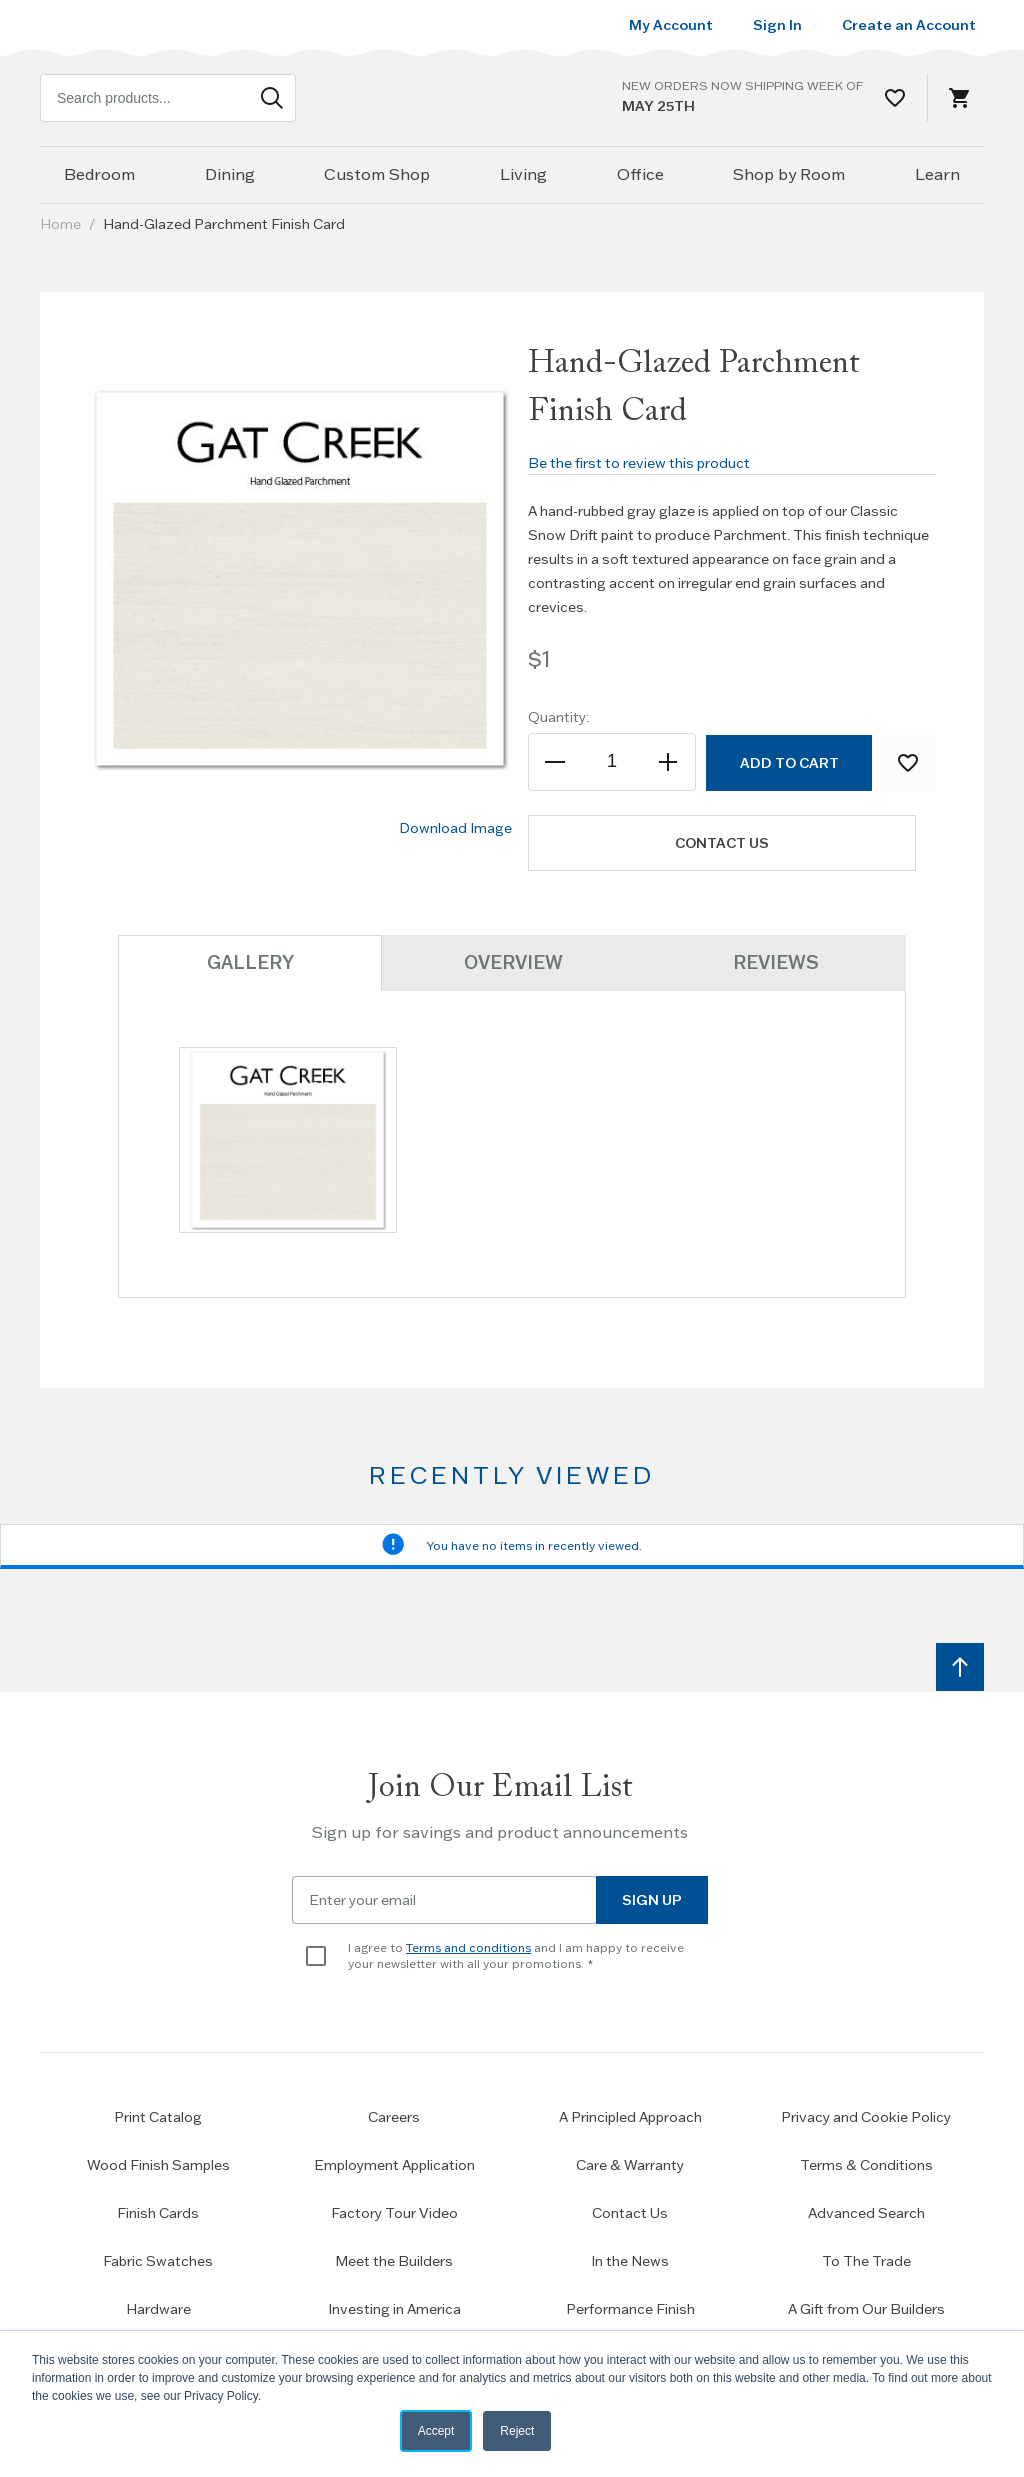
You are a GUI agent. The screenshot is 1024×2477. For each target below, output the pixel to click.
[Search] (272, 98)
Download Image (455, 828)
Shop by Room (789, 174)
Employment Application (394, 2165)
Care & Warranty (630, 2165)
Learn (937, 174)
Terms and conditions (468, 1947)
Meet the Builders (394, 2261)
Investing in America (394, 2309)
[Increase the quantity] (667, 762)
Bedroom (99, 174)
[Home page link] (512, 98)
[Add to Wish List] (908, 763)
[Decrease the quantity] (556, 762)
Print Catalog (158, 2117)
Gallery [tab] (250, 962)
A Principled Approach (630, 2117)
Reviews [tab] (775, 961)
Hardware (158, 2309)
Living (523, 174)
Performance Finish (630, 2309)
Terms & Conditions (866, 2165)
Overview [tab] (513, 961)
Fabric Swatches (158, 2261)
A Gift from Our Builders (866, 2309)
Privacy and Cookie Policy (866, 2117)
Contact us (728, 843)
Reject (517, 2431)
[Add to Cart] (788, 763)
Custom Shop (377, 174)
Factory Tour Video (394, 2213)
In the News (630, 2261)
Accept (436, 2431)
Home (60, 224)
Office (640, 174)
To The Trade (866, 2261)
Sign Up (652, 1900)
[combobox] (168, 98)
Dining (230, 174)
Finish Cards (158, 2213)
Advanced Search (866, 2213)
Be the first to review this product (639, 463)
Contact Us (630, 2213)
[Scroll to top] (960, 1667)
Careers (394, 2117)
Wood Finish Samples (158, 2165)
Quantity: (558, 717)
